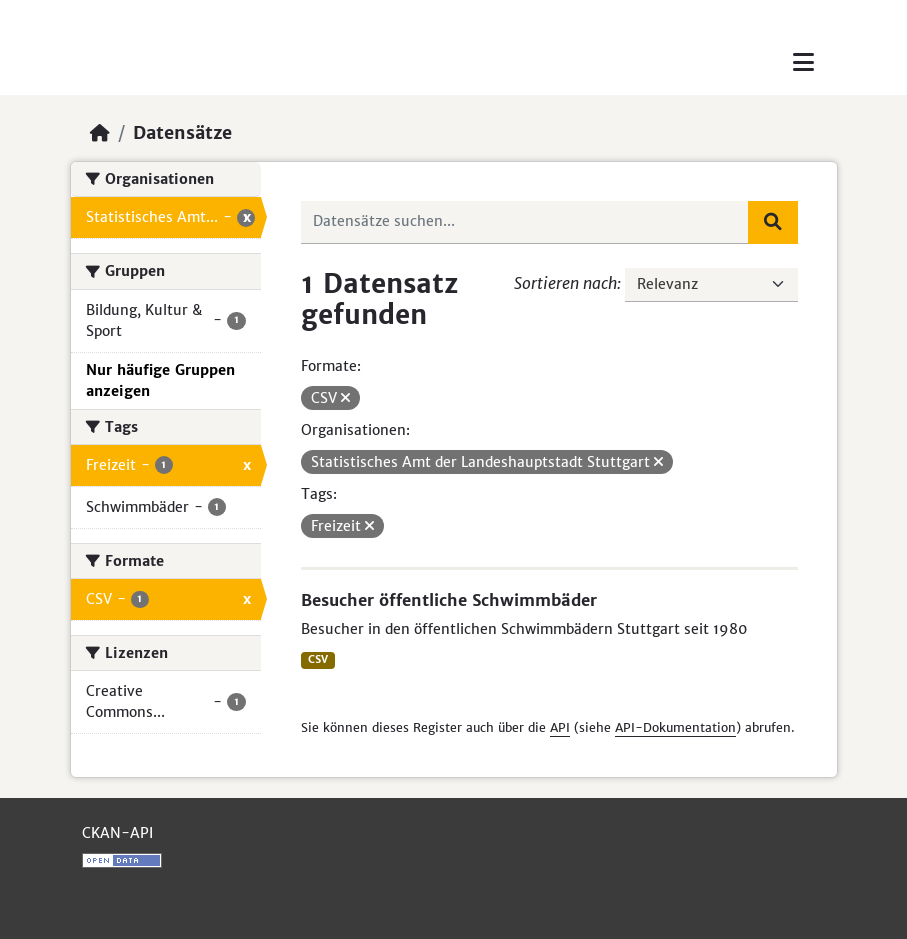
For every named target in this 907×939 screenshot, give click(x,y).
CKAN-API (117, 833)
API (560, 727)
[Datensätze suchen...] (525, 222)
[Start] (100, 133)
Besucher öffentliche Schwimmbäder (449, 600)
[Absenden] (773, 222)
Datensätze (182, 133)
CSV (318, 659)
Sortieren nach (565, 283)
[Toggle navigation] (803, 62)
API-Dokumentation (675, 727)
